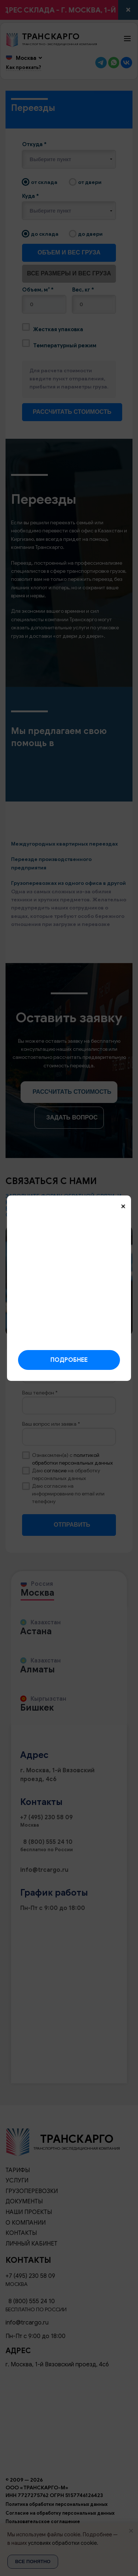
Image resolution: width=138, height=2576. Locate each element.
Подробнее (69, 1360)
